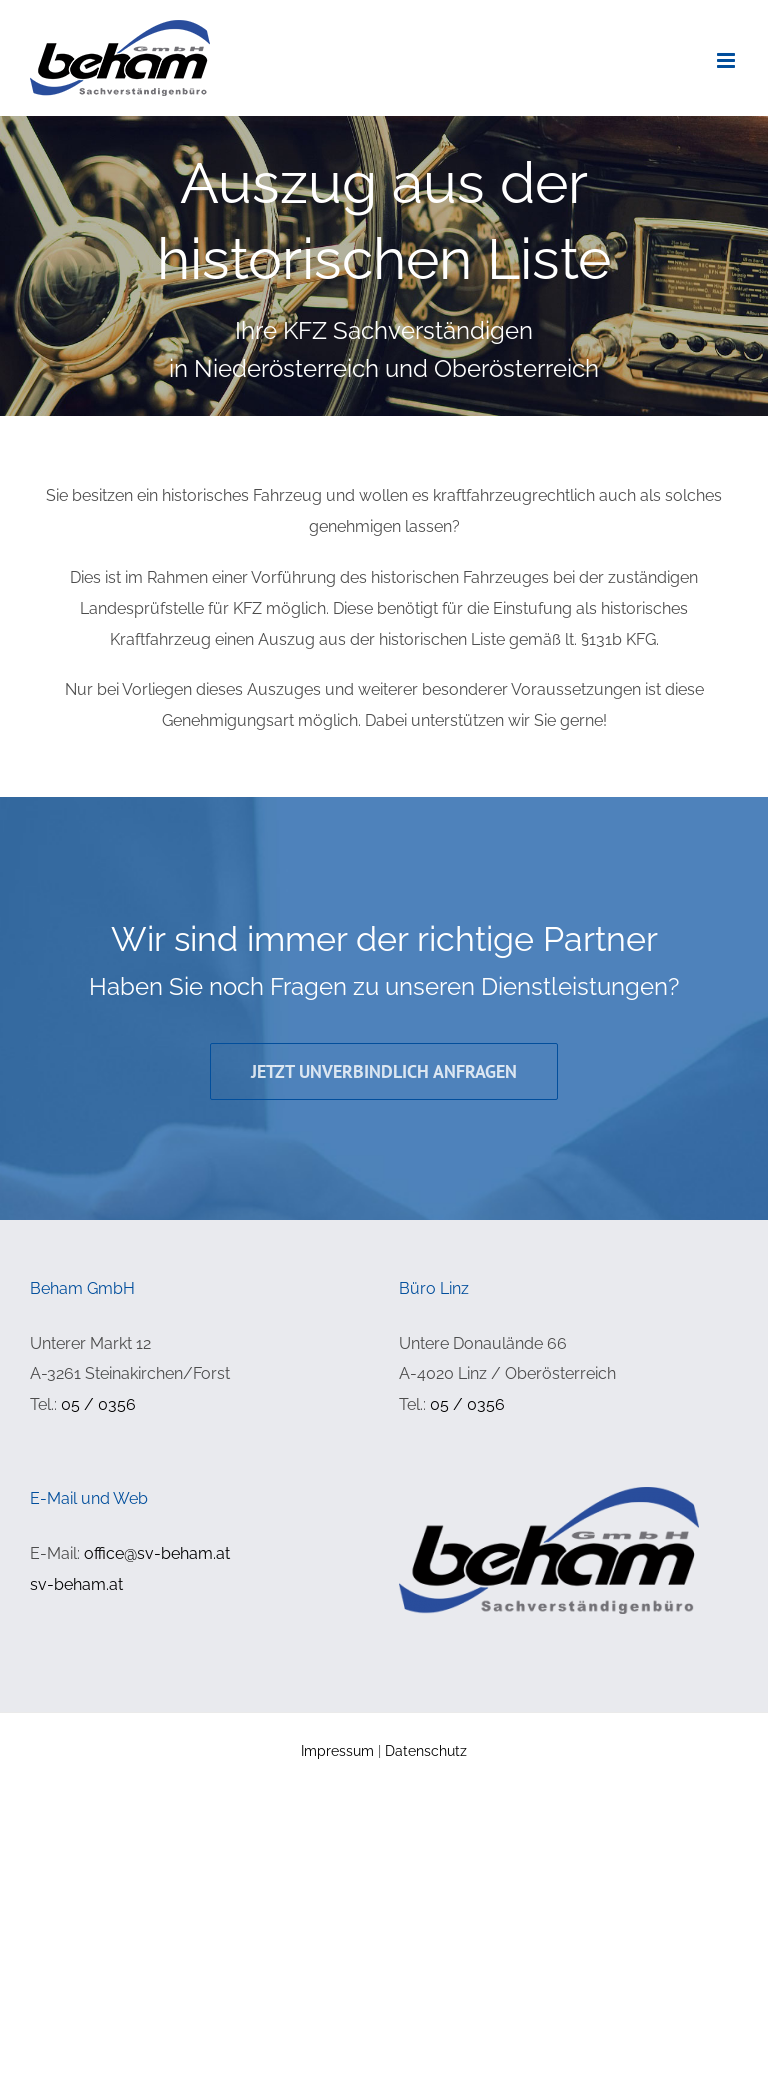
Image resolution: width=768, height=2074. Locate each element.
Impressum (337, 1751)
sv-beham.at (76, 1584)
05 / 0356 (98, 1404)
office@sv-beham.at (157, 1553)
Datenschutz (426, 1751)
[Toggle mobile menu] (727, 60)
